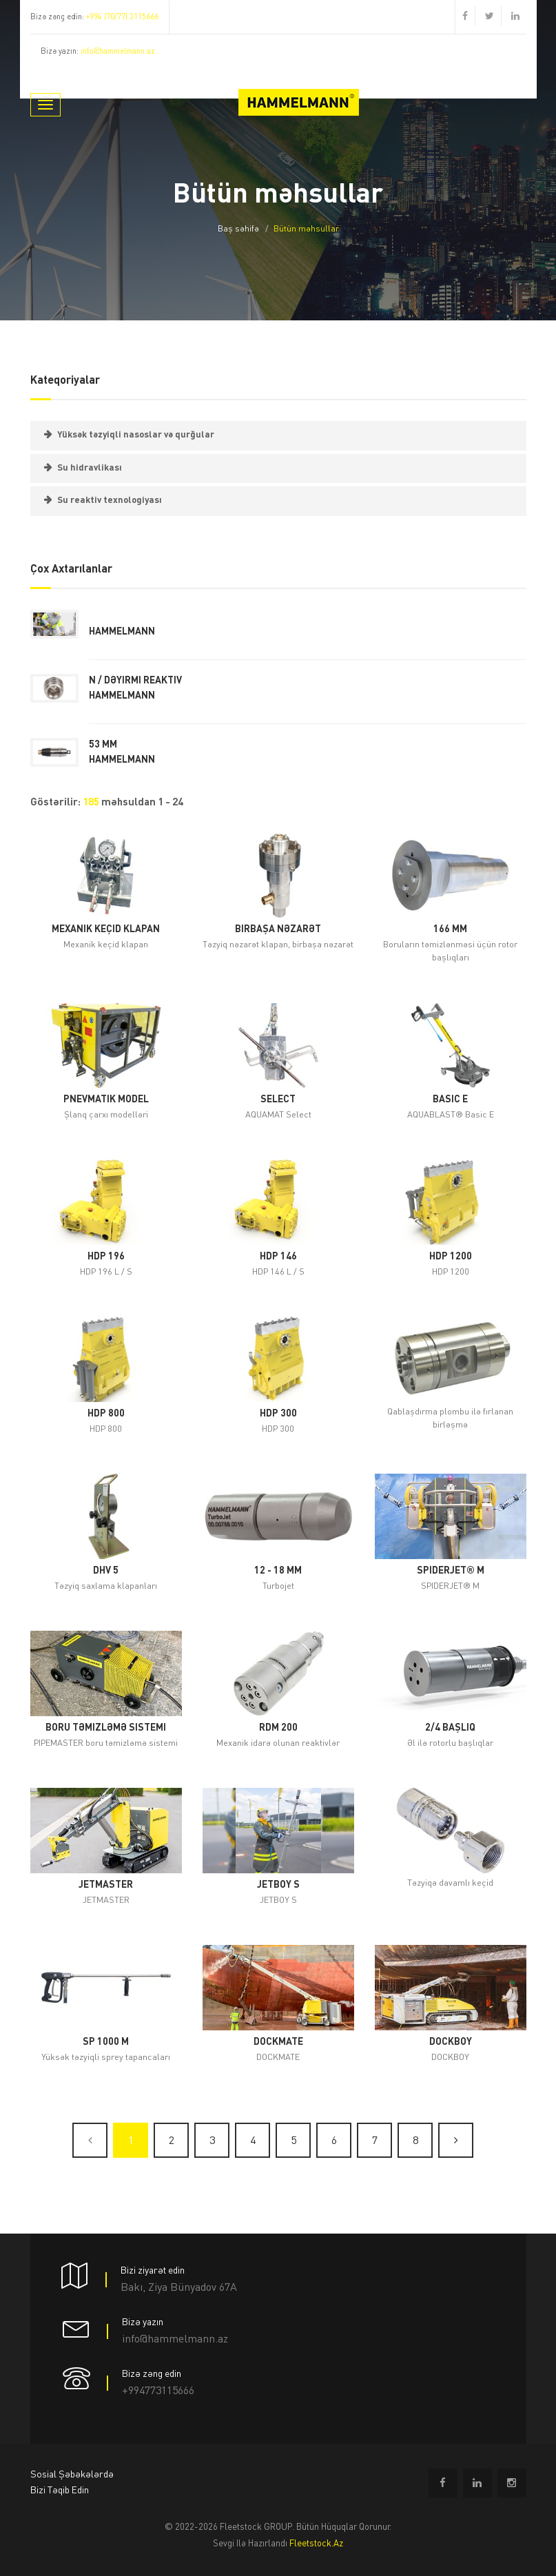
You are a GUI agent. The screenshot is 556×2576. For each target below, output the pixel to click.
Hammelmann (122, 632)
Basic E (450, 1099)
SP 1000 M (106, 2042)
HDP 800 (106, 1414)
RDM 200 (278, 1728)
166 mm (450, 929)
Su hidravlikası (89, 468)
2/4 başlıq (450, 1728)
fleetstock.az (316, 2543)
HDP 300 (278, 1414)
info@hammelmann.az (118, 52)
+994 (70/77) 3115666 (122, 17)
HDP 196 (106, 1256)
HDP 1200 (450, 1256)
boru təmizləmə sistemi (105, 1728)
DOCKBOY (450, 2042)
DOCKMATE (278, 2042)
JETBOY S (278, 1885)
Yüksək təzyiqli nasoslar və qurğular (135, 435)
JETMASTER (106, 1885)
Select (278, 1099)
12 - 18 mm (278, 1571)
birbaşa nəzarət (278, 929)
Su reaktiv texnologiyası (109, 500)
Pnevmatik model (106, 1099)
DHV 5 (106, 1571)
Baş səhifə (238, 229)
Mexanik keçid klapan (106, 929)
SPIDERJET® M (450, 1571)
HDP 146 (278, 1256)
